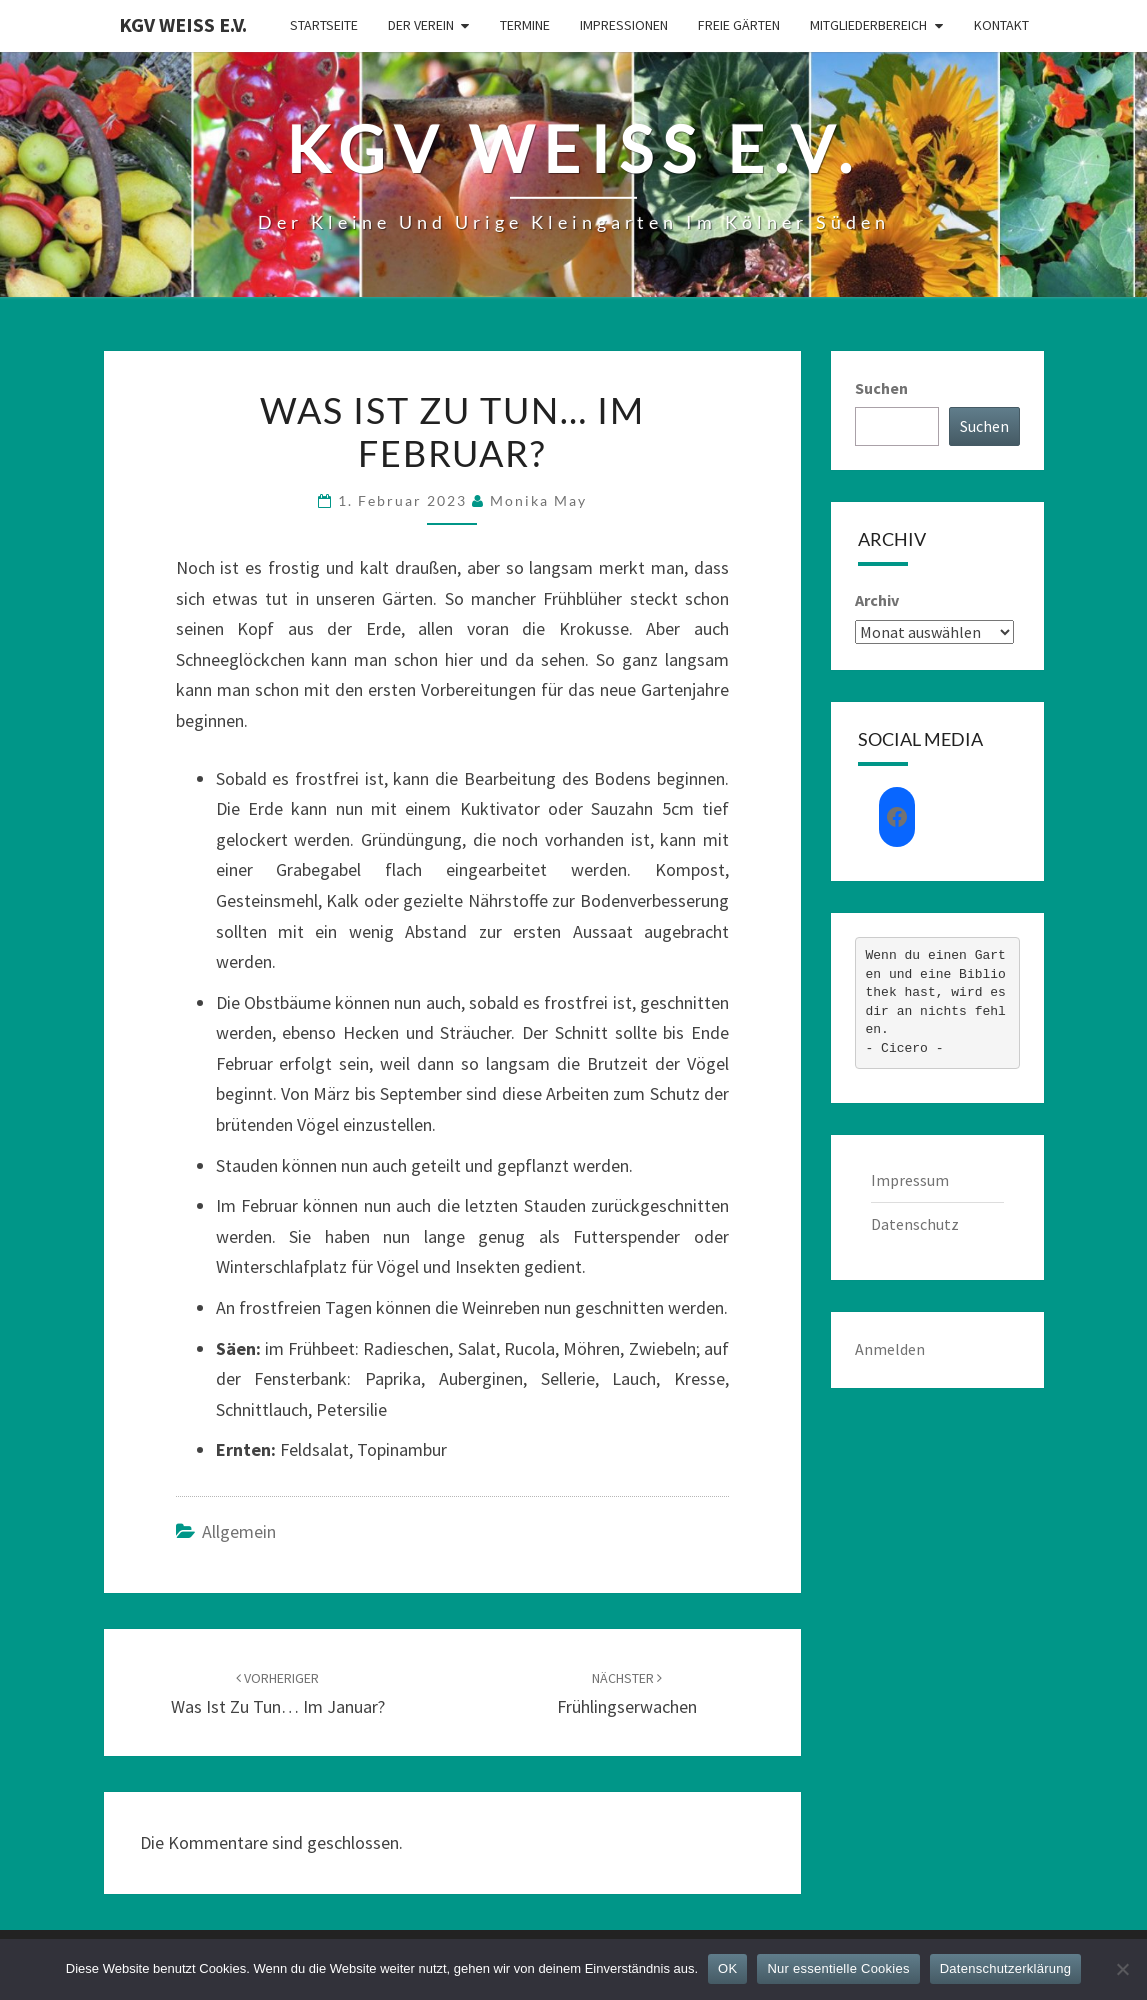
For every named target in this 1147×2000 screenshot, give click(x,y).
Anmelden (890, 1349)
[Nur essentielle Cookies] (1122, 1969)
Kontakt (1001, 25)
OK (727, 1968)
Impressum (910, 1180)
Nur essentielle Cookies (838, 1968)
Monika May (538, 500)
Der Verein (421, 25)
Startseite (324, 25)
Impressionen (624, 25)
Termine (525, 25)
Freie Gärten (739, 25)
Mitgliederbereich (868, 25)
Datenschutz (915, 1224)
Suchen (881, 388)
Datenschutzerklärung (1005, 1968)
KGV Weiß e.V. (183, 24)
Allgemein (239, 1531)
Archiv (877, 600)
